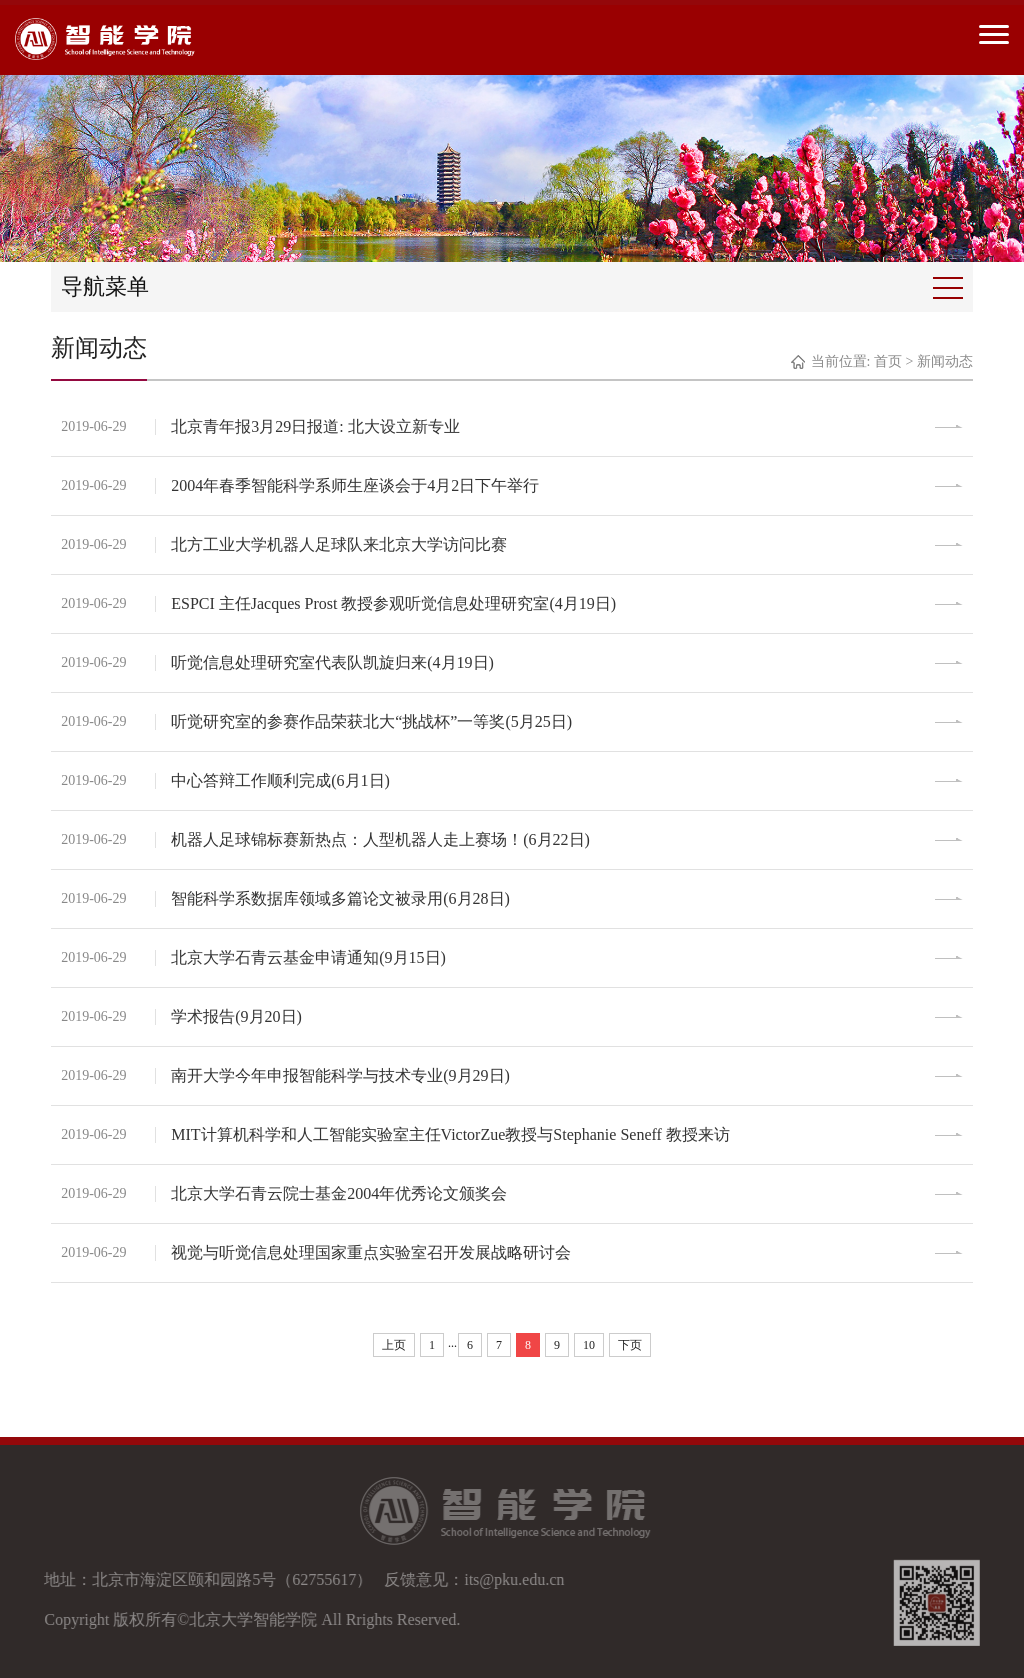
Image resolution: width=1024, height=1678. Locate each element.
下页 (630, 1345)
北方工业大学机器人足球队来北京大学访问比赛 (339, 544)
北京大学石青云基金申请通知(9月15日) (308, 957)
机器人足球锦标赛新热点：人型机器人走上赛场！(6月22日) (380, 839)
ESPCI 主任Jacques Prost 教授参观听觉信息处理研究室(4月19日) (393, 603)
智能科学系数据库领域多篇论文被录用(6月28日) (340, 898)
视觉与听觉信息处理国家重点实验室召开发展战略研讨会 (371, 1252)
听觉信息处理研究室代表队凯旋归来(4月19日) (332, 662)
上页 (394, 1345)
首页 (888, 361)
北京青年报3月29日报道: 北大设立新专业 (315, 426)
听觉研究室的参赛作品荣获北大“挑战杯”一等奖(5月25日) (371, 721)
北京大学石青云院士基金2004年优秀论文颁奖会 (339, 1193)
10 (589, 1345)
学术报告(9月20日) (236, 1016)
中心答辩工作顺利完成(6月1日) (280, 780)
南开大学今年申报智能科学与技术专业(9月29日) (340, 1075)
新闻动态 (945, 361)
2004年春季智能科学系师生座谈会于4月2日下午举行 (355, 485)
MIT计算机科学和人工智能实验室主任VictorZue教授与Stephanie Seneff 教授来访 (450, 1134)
